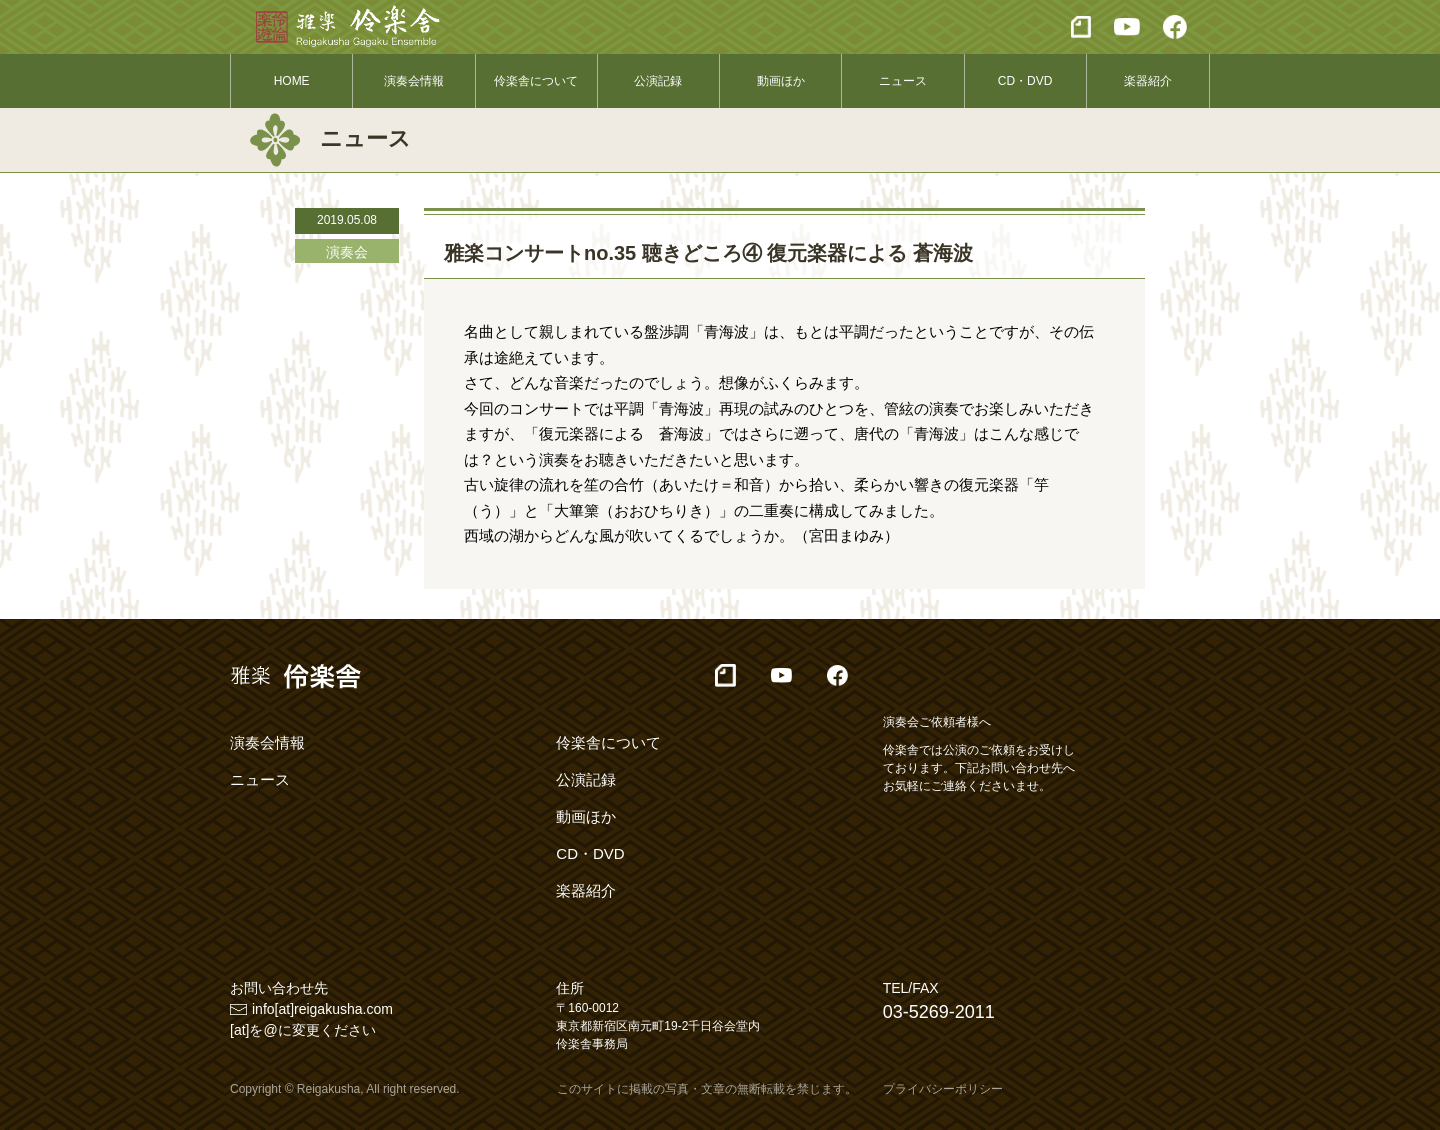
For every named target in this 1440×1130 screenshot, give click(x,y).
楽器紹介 (1148, 81)
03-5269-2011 (939, 1012)
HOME (292, 81)
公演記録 (658, 81)
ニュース (903, 81)
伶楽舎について (536, 81)
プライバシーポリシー (943, 1089)
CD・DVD (1025, 81)
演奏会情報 (414, 81)
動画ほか (781, 81)
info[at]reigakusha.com (322, 1009)
